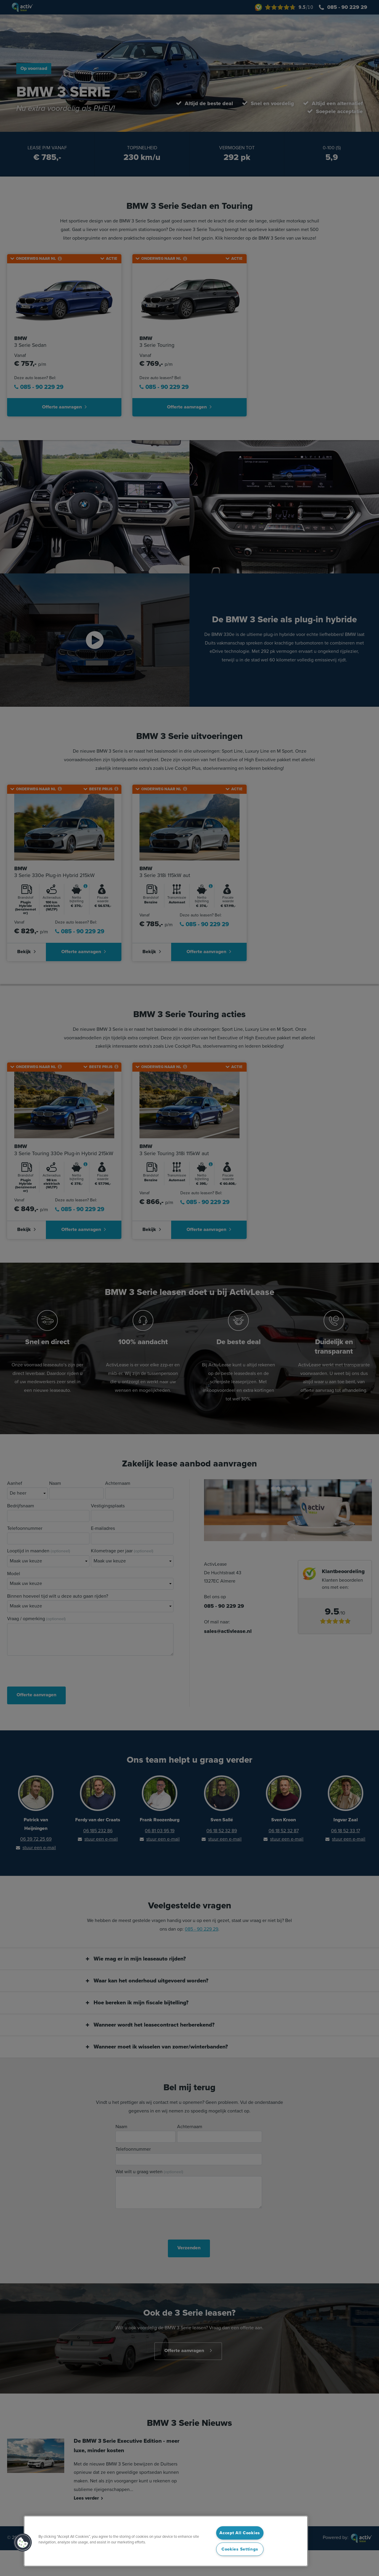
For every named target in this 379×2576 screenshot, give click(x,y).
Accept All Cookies (239, 2532)
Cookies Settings (239, 2549)
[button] (22, 2542)
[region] (166, 2541)
